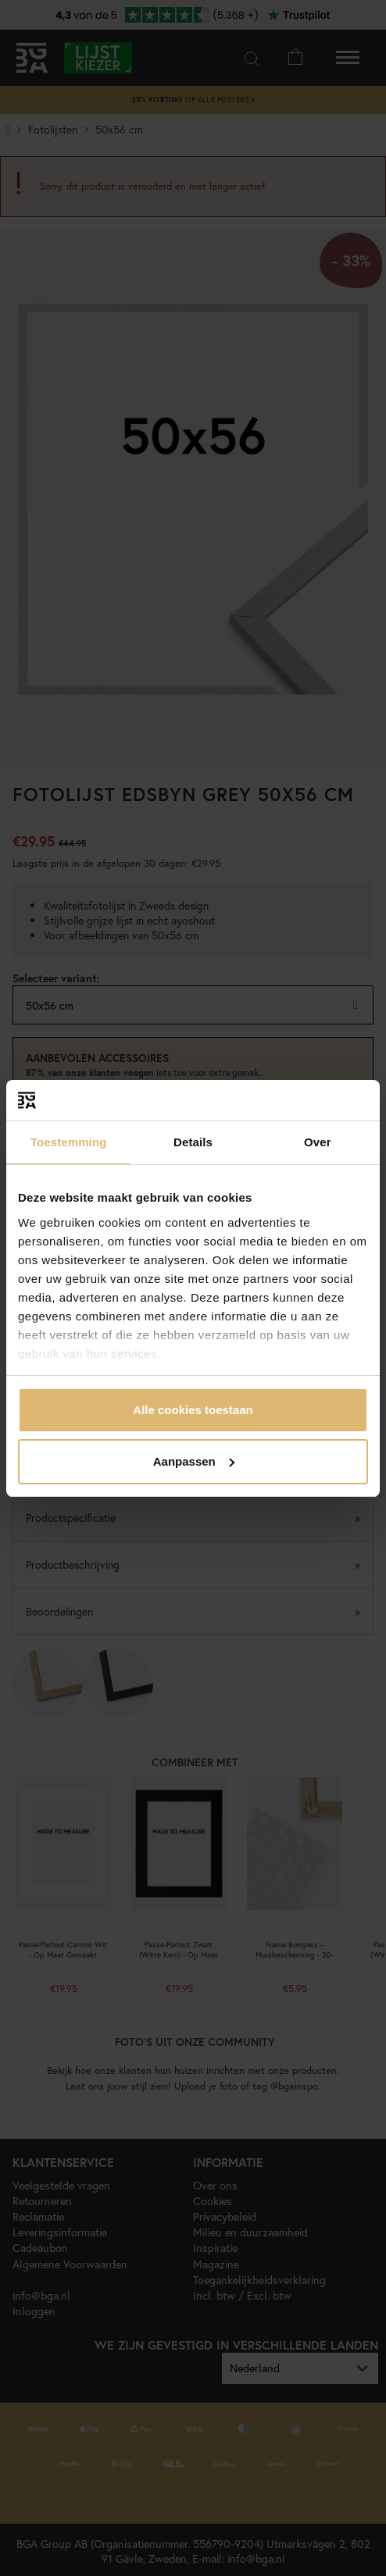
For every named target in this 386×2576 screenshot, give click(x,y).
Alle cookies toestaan (192, 1409)
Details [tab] (193, 1142)
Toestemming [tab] (68, 1142)
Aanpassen (193, 1461)
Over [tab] (317, 1142)
